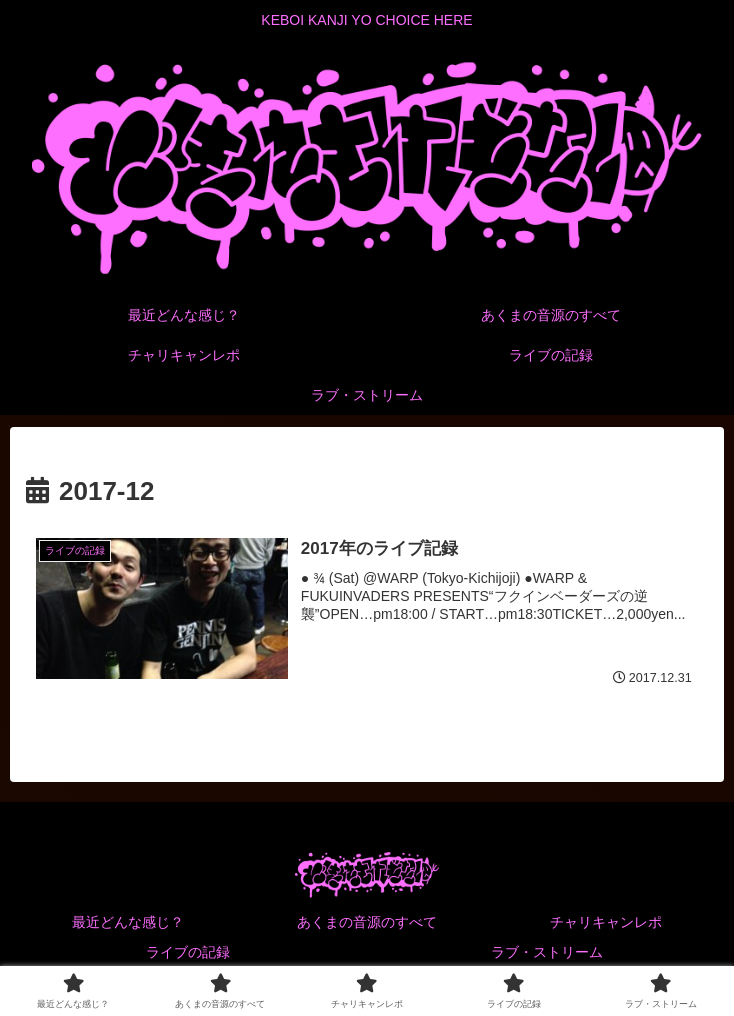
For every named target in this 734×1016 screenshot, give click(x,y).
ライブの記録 (188, 952)
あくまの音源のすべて (367, 922)
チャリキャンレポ (606, 922)
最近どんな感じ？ (128, 922)
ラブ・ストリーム (547, 952)
